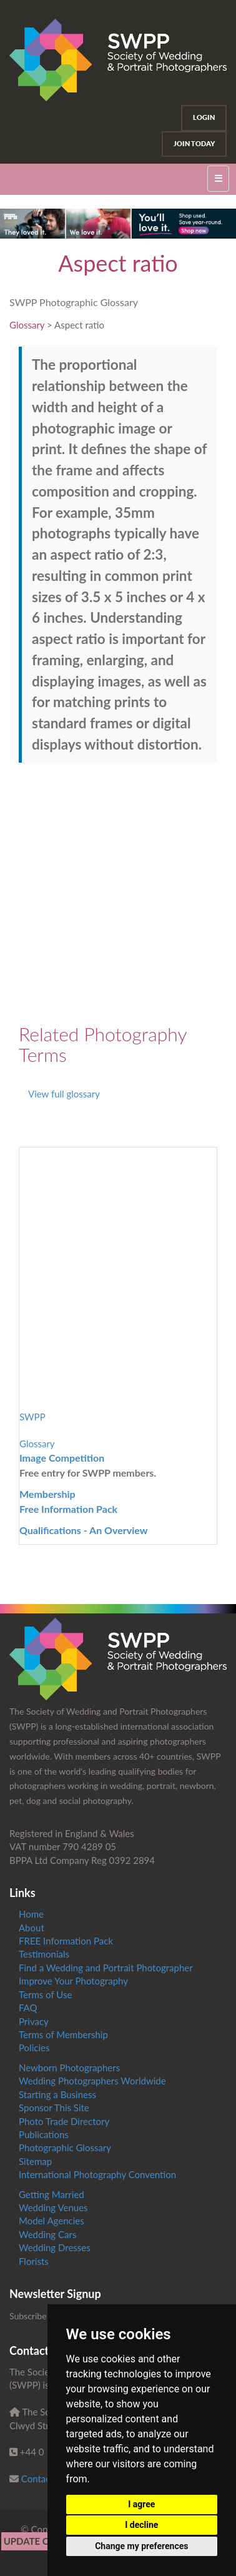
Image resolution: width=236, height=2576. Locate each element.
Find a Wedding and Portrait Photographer (106, 1967)
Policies (34, 2047)
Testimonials (44, 1953)
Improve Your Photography (73, 1980)
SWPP (32, 1416)
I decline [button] (141, 2525)
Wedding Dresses (55, 2247)
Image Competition (61, 1458)
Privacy (34, 2021)
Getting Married (51, 2194)
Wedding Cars (47, 2234)
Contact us (43, 2478)
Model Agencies (51, 2220)
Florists (34, 2261)
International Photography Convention (97, 2174)
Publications (44, 2134)
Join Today (194, 143)
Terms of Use (45, 1994)
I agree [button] (141, 2504)
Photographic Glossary (65, 2147)
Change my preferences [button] (141, 2546)
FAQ (28, 2007)
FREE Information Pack (66, 1940)
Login (204, 117)
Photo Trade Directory (64, 2121)
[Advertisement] (118, 893)
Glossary (26, 324)
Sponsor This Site (54, 2107)
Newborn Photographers (69, 2067)
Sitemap (35, 2161)
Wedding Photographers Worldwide (92, 2080)
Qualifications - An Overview (83, 1530)
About (31, 1927)
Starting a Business (57, 2094)
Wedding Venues (53, 2207)
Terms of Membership (63, 2034)
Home (31, 1914)
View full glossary (64, 1093)
